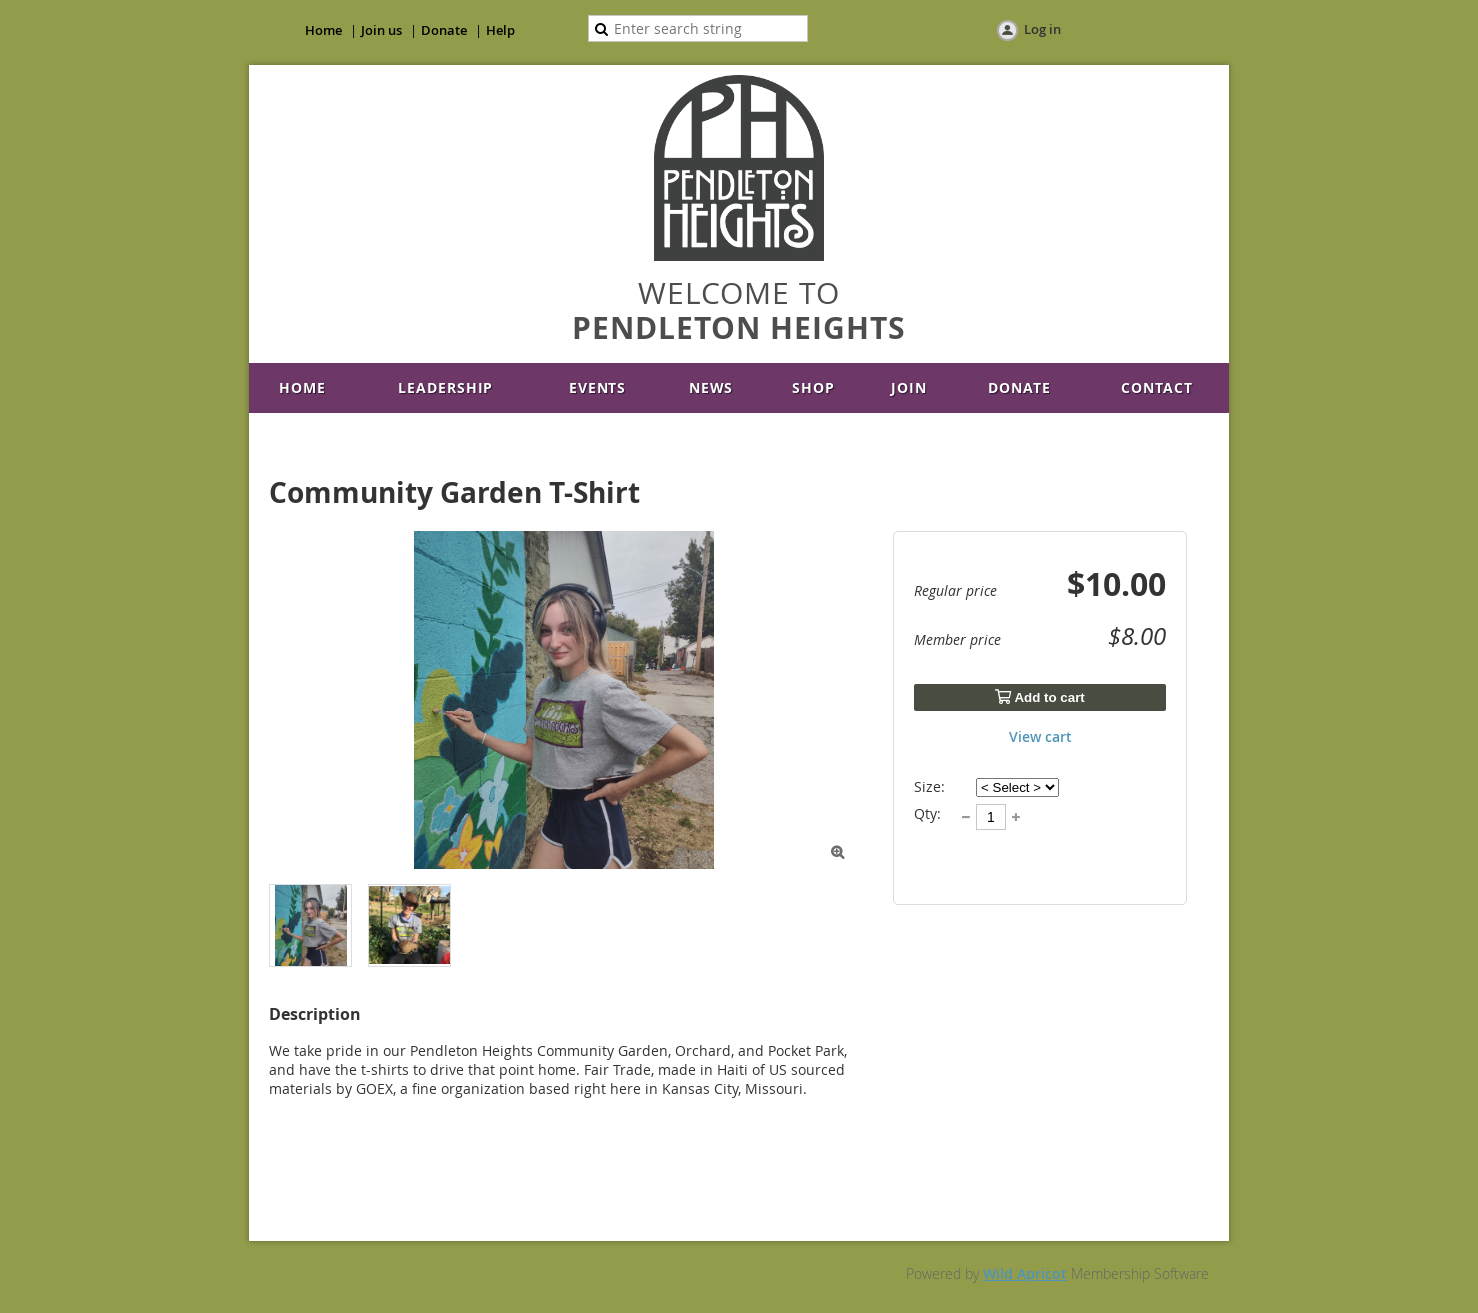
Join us (381, 30)
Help (500, 30)
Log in (1042, 29)
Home (323, 30)
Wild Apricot (1025, 1273)
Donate (444, 30)
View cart (1040, 736)
